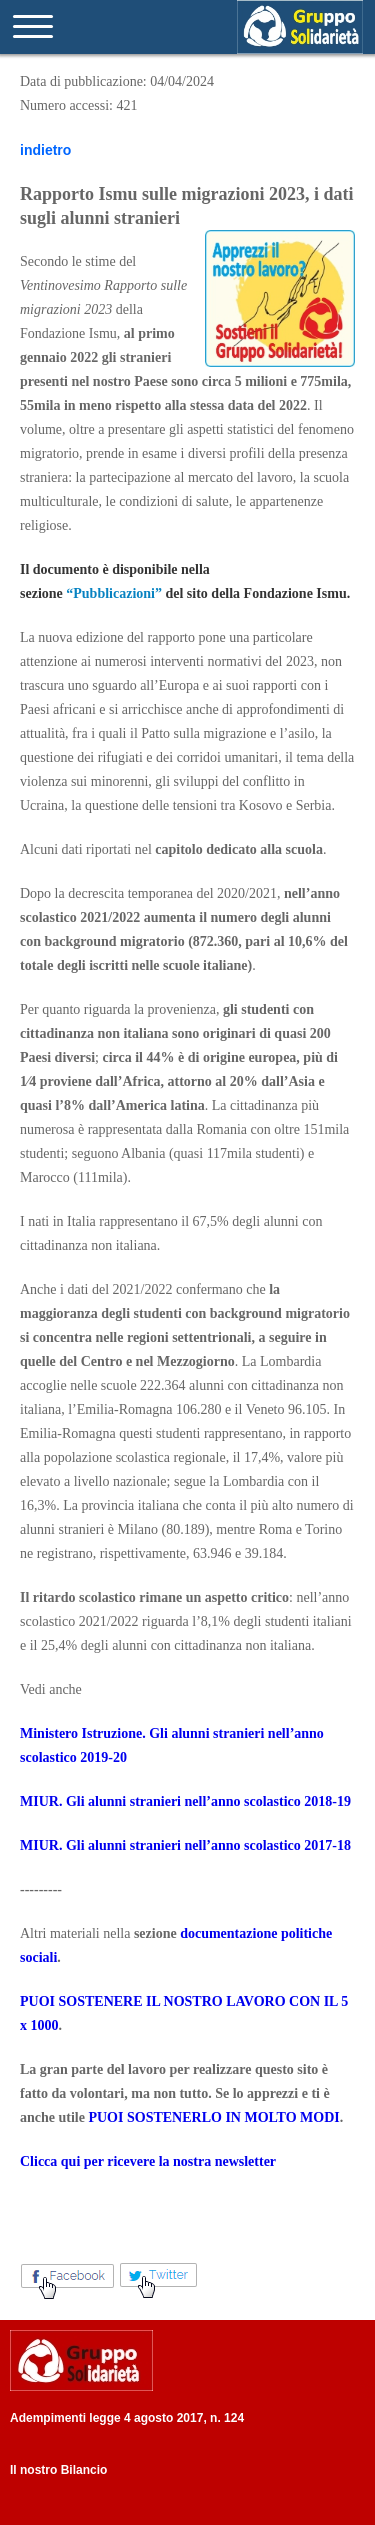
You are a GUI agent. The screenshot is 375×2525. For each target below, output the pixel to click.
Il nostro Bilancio (58, 2470)
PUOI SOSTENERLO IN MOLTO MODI (213, 2117)
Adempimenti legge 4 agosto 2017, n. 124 (127, 2418)
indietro (45, 150)
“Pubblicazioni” (114, 593)
